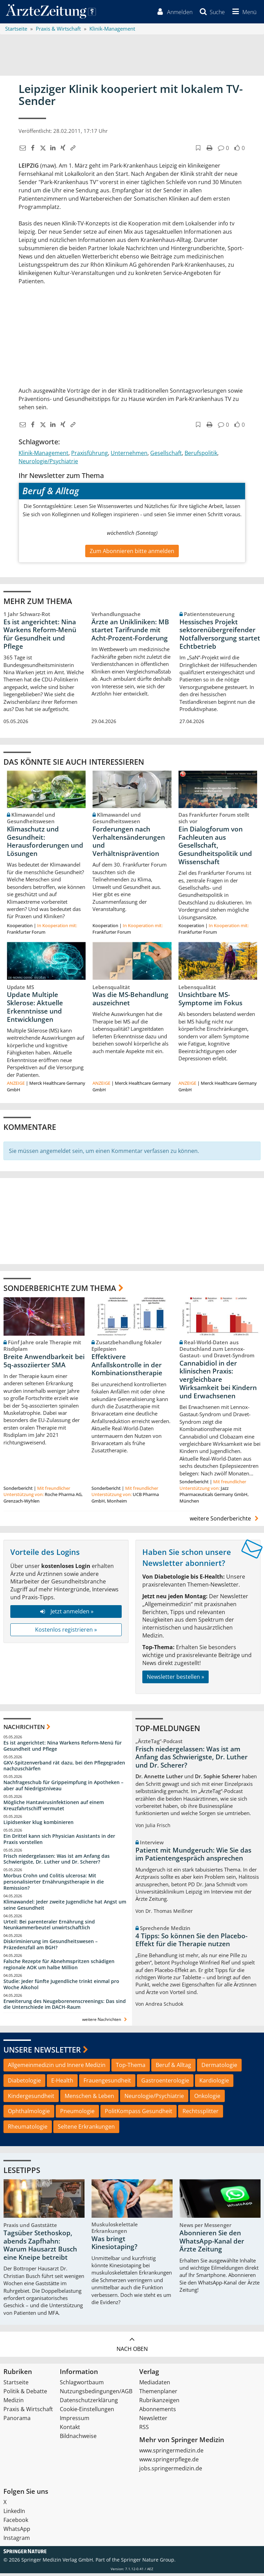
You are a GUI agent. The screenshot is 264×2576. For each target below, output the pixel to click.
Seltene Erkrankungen (86, 2129)
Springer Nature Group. (148, 2562)
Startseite (16, 2385)
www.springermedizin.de (171, 2453)
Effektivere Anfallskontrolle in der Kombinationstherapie (126, 1367)
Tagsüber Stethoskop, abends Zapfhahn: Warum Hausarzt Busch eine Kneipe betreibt (40, 2247)
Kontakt (70, 2430)
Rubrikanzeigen (159, 2403)
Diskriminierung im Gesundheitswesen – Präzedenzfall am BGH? (50, 1947)
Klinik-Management (43, 455)
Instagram (16, 2540)
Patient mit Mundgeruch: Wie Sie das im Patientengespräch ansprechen (193, 1856)
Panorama (17, 2421)
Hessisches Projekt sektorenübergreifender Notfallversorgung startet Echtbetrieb (219, 636)
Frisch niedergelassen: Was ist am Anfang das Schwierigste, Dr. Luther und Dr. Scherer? (56, 1861)
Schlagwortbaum (82, 2385)
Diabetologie (24, 2083)
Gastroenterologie (165, 2083)
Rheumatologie (27, 2129)
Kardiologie (214, 2083)
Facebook (15, 2522)
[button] (242, 13)
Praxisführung (89, 455)
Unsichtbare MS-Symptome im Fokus (210, 1001)
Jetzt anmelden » (65, 1614)
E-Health (62, 2083)
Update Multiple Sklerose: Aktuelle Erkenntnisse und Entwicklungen (35, 1009)
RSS (144, 2430)
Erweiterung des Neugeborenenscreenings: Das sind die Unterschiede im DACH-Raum (64, 2006)
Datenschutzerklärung (89, 2403)
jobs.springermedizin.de (170, 2471)
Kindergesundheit (31, 2098)
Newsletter (153, 2421)
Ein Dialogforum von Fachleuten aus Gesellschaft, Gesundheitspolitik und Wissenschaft (215, 848)
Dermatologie (219, 2067)
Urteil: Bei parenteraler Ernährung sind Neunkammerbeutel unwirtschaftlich (49, 1927)
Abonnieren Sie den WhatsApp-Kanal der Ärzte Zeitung (211, 2243)
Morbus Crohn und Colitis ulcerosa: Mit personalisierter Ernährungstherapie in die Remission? (53, 1884)
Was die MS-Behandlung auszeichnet (130, 1001)
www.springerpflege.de (169, 2462)
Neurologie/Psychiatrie (48, 463)
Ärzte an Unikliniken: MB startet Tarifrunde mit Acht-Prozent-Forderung (130, 632)
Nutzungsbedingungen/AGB (96, 2394)
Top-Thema (130, 2067)
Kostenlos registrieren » (66, 1632)
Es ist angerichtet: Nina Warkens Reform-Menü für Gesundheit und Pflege (39, 636)
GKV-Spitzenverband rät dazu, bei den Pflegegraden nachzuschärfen (64, 1768)
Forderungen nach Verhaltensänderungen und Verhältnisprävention (128, 843)
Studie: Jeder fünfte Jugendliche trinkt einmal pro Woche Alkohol (61, 1986)
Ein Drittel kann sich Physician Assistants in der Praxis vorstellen (59, 1841)
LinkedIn (14, 2513)
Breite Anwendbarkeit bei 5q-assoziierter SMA (44, 1363)
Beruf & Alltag (173, 2067)
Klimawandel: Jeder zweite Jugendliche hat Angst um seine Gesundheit (64, 1907)
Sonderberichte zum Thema (59, 1290)
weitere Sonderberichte (225, 1521)
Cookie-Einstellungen (87, 2412)
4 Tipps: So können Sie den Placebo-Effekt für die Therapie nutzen (191, 1942)
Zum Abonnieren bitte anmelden (132, 553)
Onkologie (207, 2098)
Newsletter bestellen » (175, 1679)
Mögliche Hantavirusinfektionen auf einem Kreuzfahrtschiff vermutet (53, 1807)
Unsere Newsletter (42, 2052)
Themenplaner (158, 2394)
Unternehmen (129, 455)
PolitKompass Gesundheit (138, 2114)
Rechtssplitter (201, 2114)
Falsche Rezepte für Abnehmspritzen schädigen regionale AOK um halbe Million (58, 1966)
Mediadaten (154, 2385)
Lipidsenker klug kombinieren (38, 1824)
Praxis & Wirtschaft (28, 2412)
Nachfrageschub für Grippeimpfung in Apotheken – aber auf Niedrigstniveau (63, 1788)
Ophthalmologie (29, 2114)
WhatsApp (16, 2531)
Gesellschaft (166, 455)
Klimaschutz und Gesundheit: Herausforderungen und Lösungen (45, 843)
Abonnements (157, 2412)
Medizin (13, 2403)
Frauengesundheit (107, 2083)
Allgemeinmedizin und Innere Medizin (57, 2067)
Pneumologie (77, 2114)
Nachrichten (24, 1730)
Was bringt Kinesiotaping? (114, 2245)
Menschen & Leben (89, 2098)
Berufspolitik (201, 455)
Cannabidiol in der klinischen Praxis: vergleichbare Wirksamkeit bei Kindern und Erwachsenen (218, 1382)
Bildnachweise (78, 2438)
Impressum (74, 2421)
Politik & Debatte (25, 2394)
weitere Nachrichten (105, 2022)
